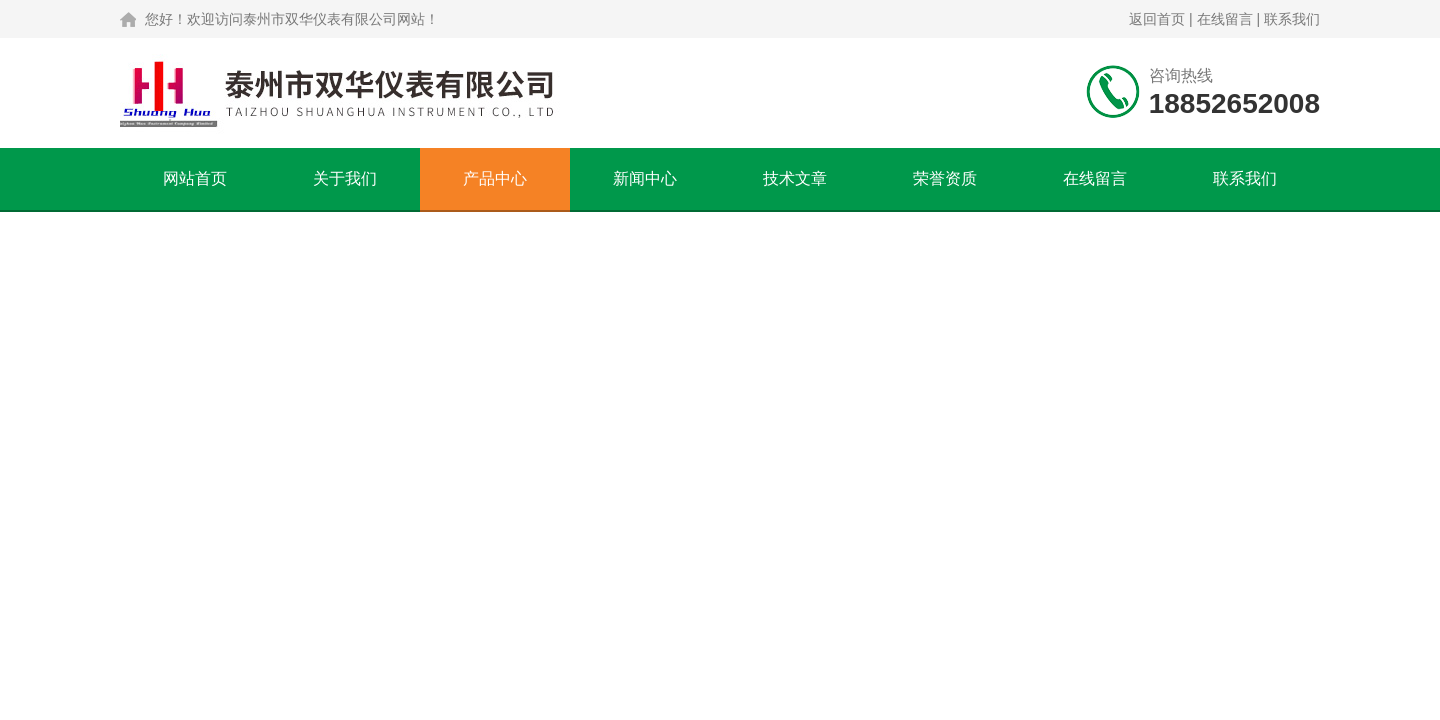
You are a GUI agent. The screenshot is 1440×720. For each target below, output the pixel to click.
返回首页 (1157, 19)
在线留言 (1225, 19)
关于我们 (345, 178)
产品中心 (495, 178)
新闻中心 (645, 178)
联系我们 (1292, 19)
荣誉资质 (945, 178)
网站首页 (195, 178)
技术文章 (795, 178)
